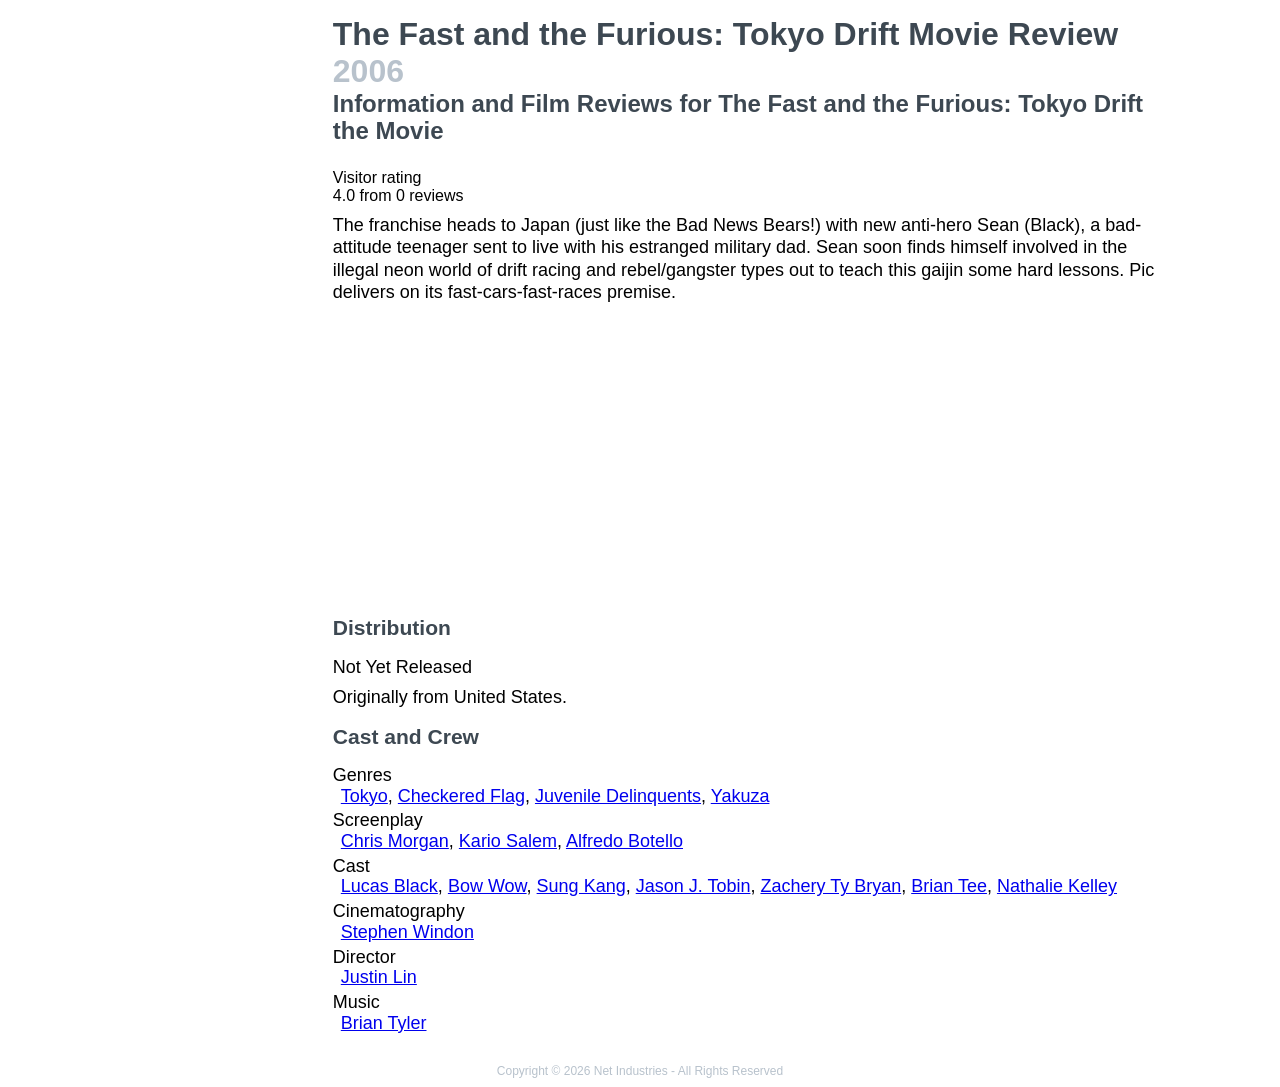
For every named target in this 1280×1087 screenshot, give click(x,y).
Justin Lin (379, 977)
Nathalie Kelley (1057, 886)
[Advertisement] (224, 316)
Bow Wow (487, 886)
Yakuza (740, 796)
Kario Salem (508, 841)
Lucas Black (389, 886)
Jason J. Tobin (693, 886)
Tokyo (364, 796)
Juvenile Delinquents (618, 796)
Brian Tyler (384, 1023)
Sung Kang (581, 886)
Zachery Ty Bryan (830, 886)
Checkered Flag (461, 796)
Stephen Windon (407, 932)
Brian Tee (949, 886)
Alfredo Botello (624, 841)
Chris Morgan (395, 841)
